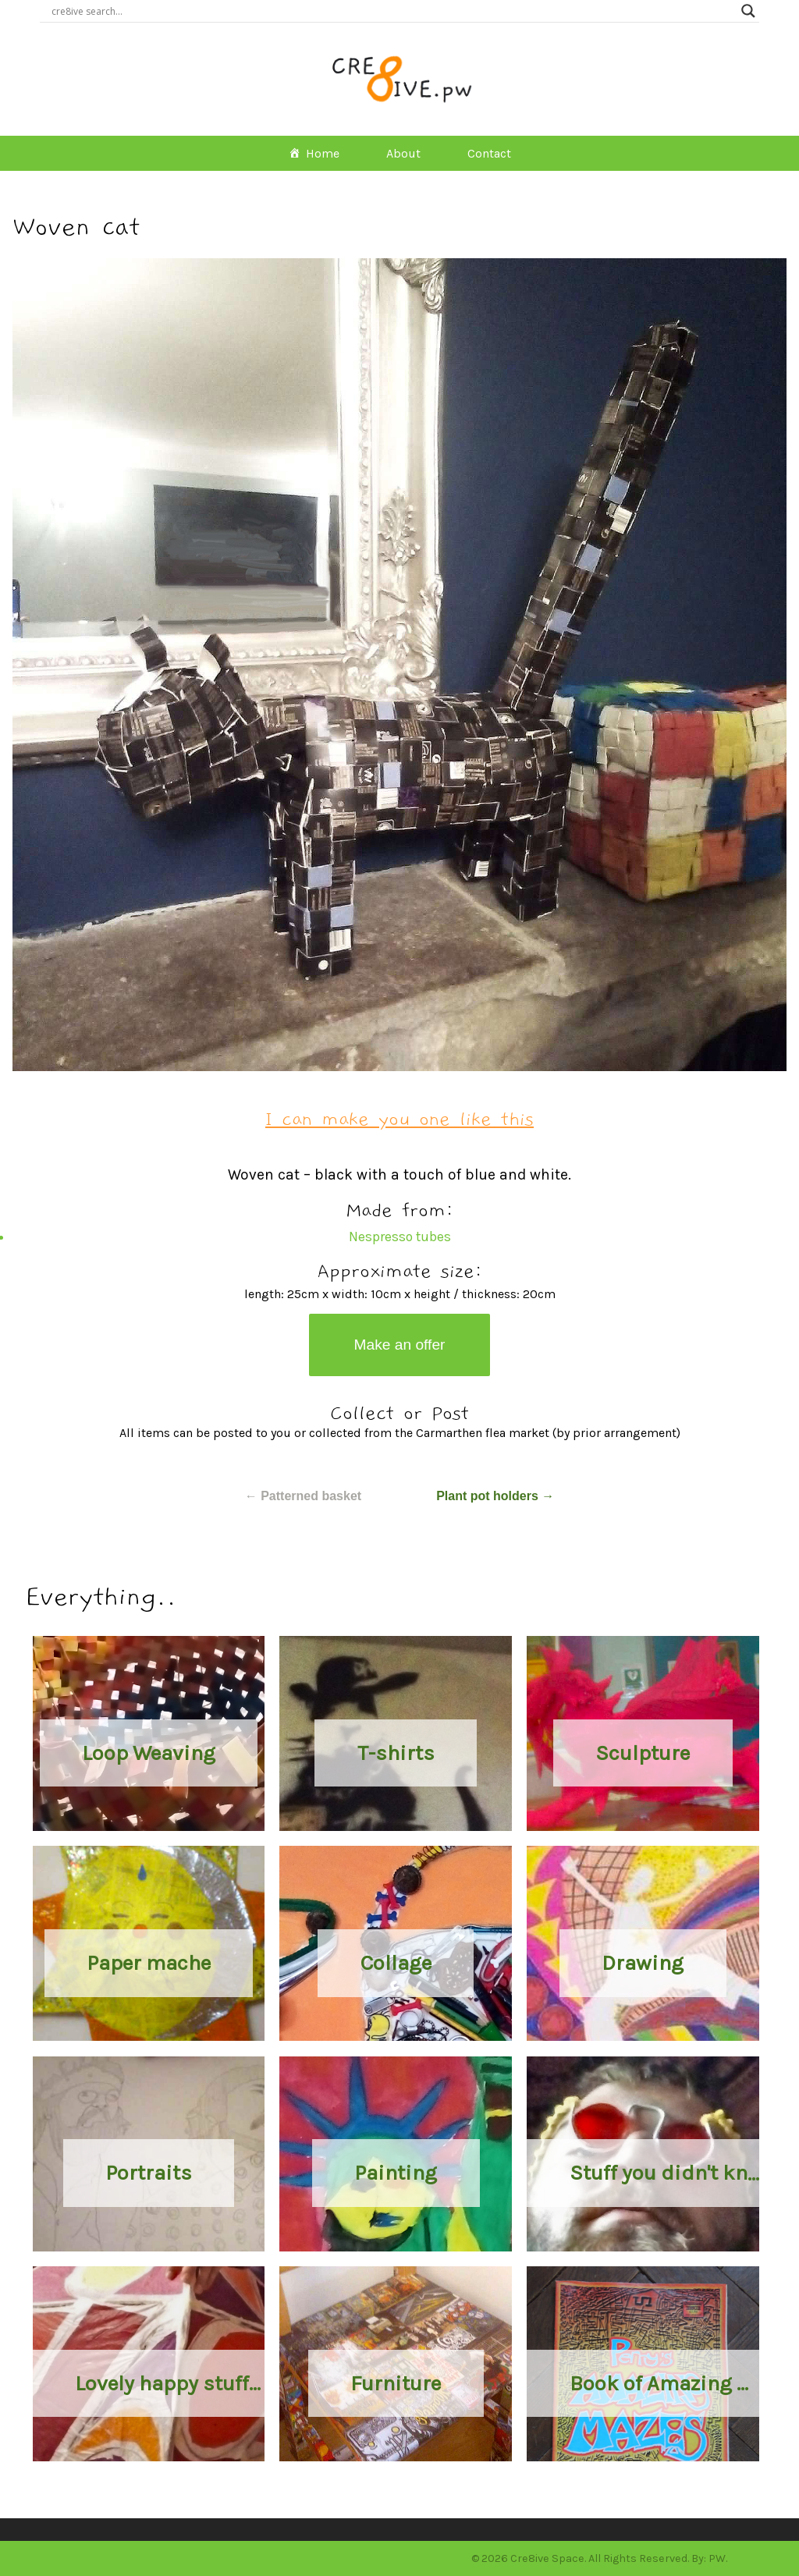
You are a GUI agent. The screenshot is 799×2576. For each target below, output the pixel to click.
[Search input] (392, 11)
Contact (489, 153)
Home (322, 153)
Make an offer (400, 1344)
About (403, 153)
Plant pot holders (495, 1496)
